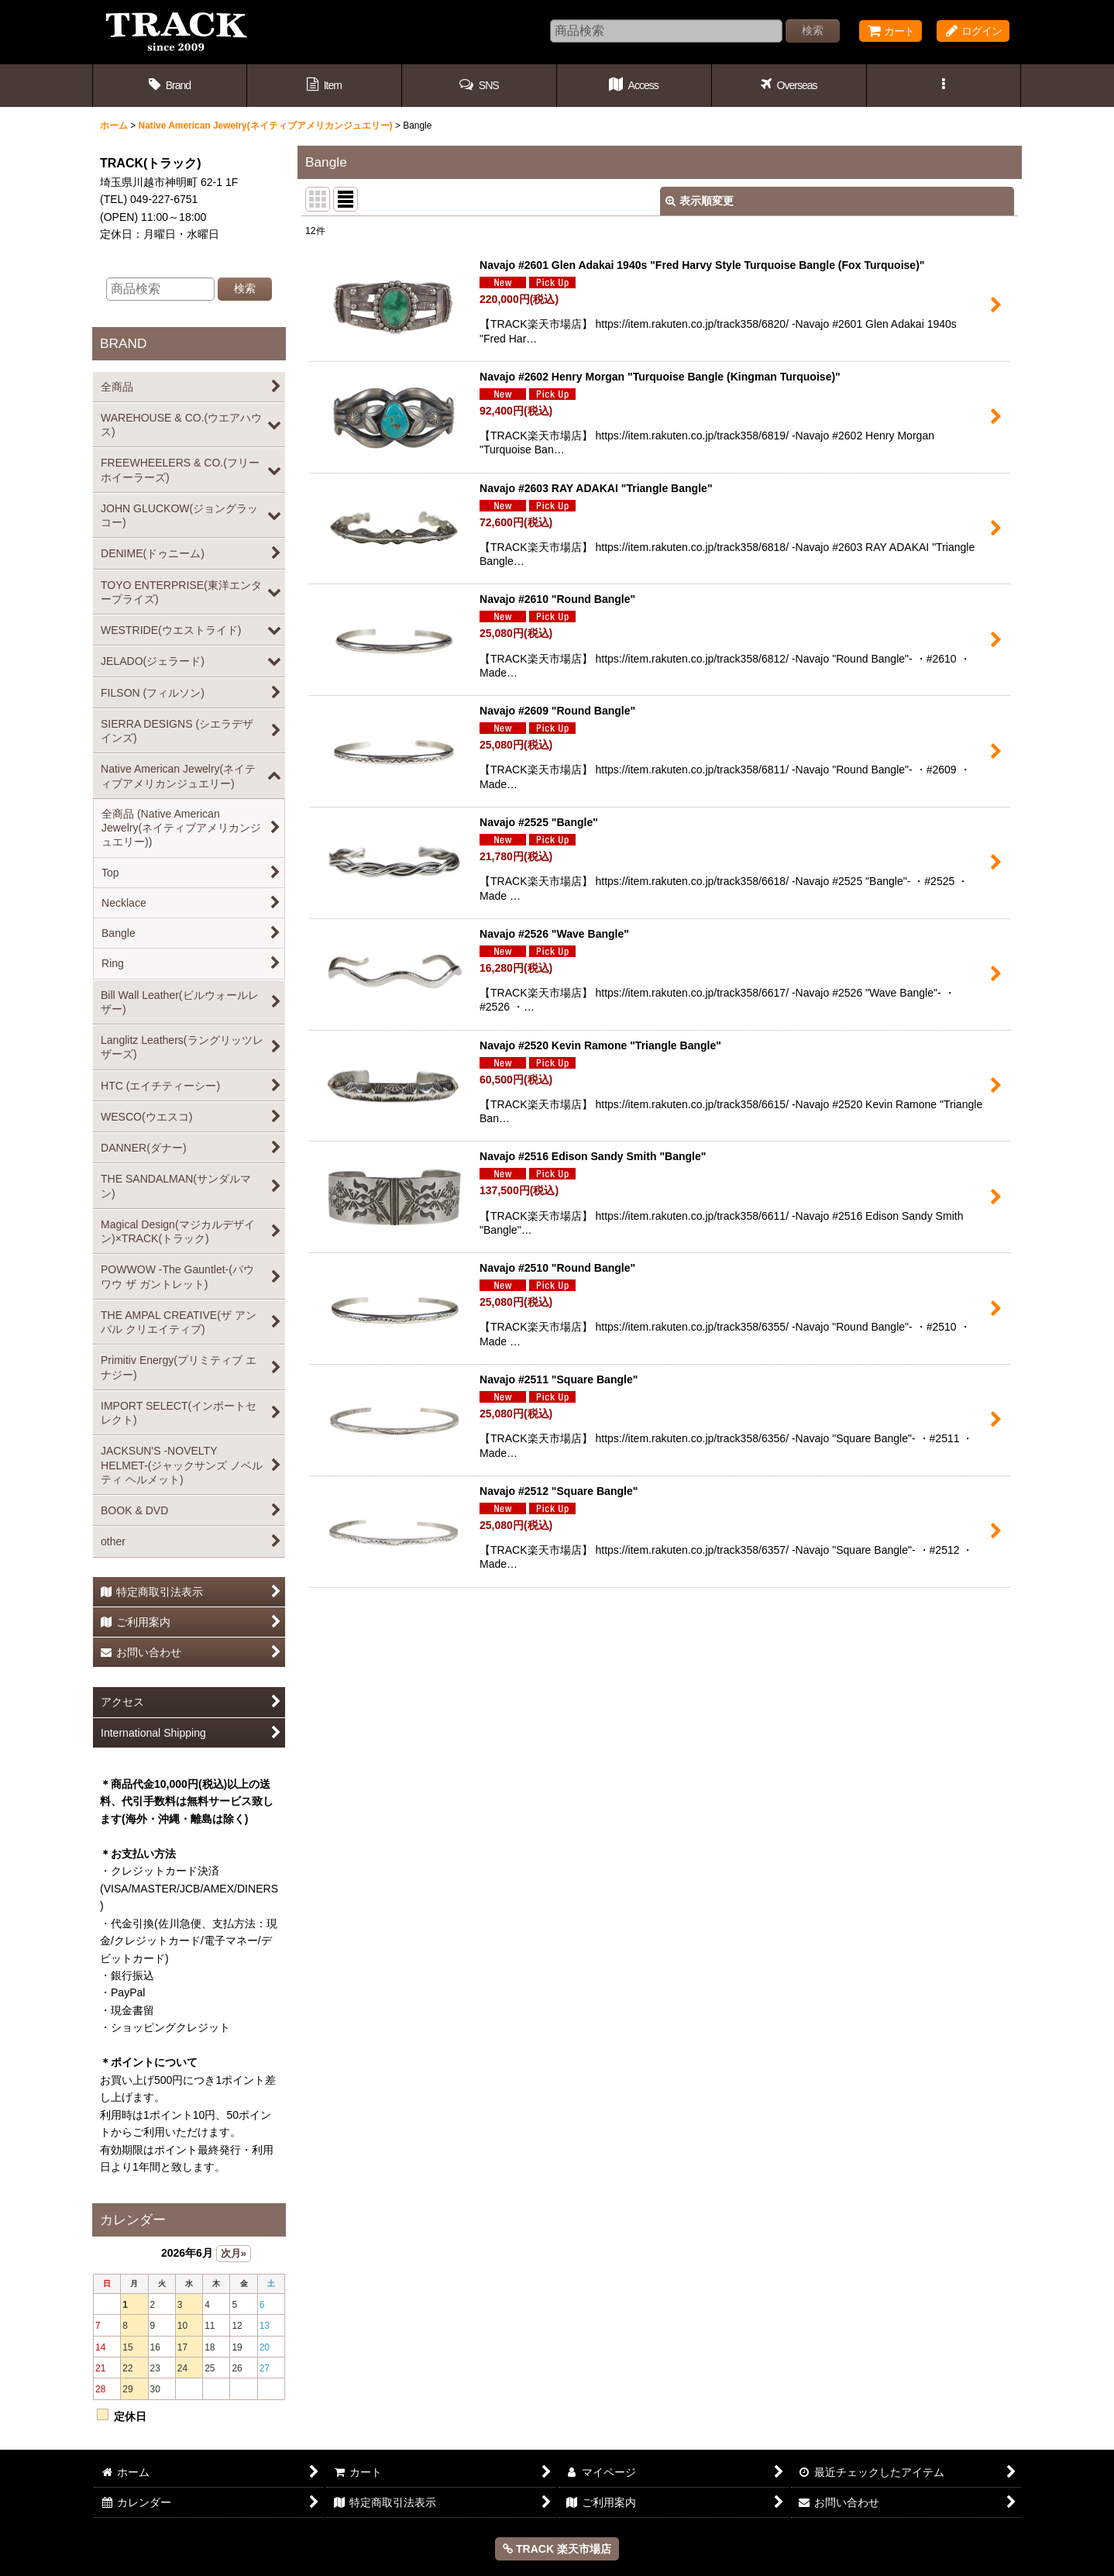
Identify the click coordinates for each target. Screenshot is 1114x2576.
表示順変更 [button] (699, 201)
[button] (479, 85)
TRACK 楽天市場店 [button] (557, 2549)
